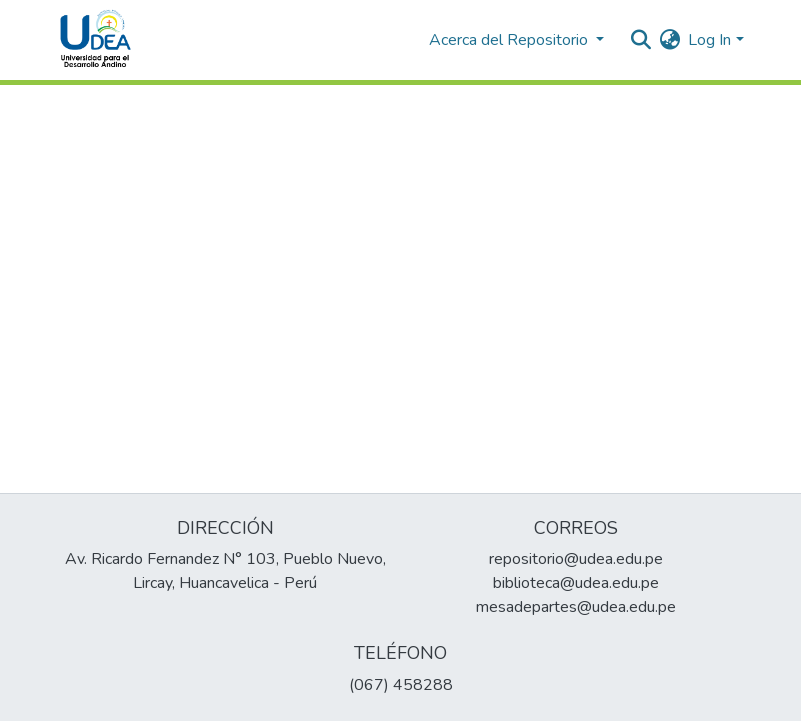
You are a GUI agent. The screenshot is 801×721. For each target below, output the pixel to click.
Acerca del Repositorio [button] (510, 40)
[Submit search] (640, 40)
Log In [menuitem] (709, 40)
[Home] (96, 40)
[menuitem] (669, 40)
